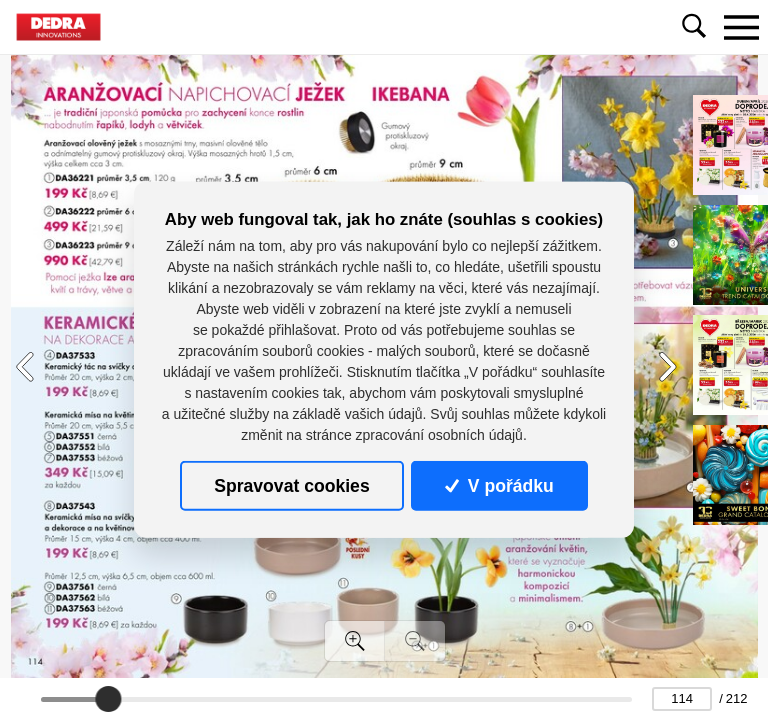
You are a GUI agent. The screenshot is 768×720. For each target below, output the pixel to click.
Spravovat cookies (291, 486)
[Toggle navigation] (741, 27)
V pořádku (499, 486)
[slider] (108, 699)
